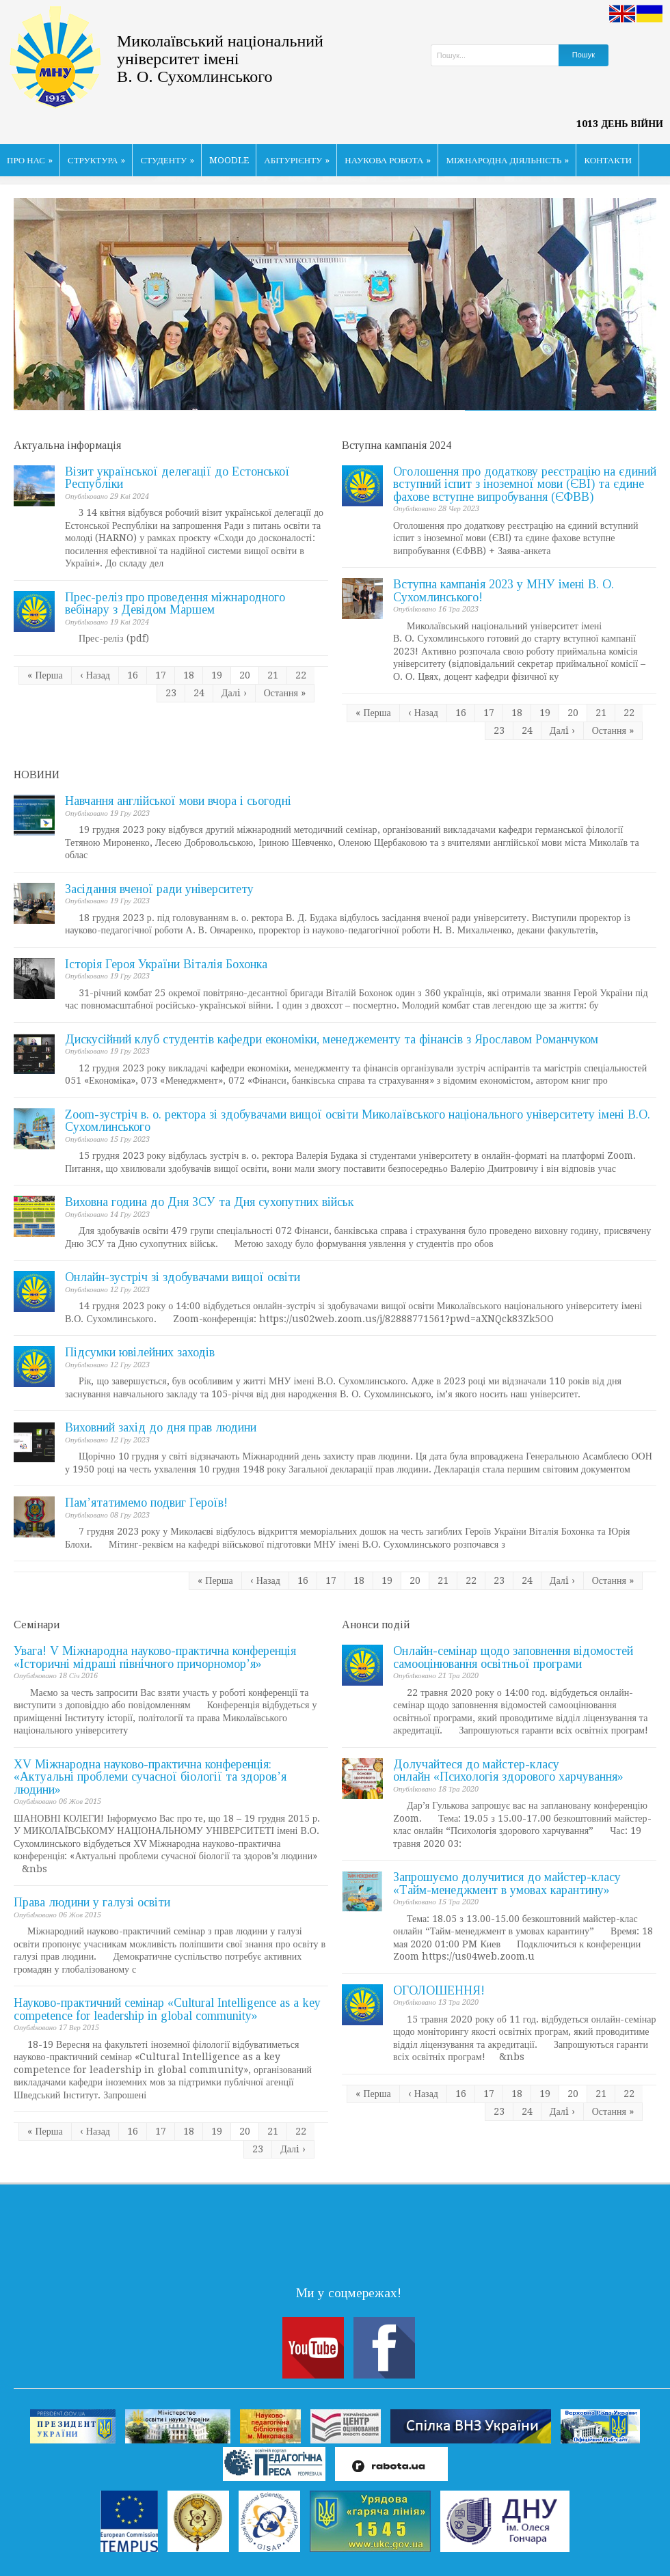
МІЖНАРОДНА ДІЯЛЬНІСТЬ (507, 160)
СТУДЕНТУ (167, 160)
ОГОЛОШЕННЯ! (439, 1990)
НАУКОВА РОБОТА (388, 160)
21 (272, 675)
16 (132, 675)
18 (188, 675)
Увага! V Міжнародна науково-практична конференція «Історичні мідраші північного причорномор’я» (155, 1657)
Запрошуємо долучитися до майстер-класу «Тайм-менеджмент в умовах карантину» (507, 1883)
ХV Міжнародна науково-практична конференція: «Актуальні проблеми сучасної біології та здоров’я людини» (150, 1776)
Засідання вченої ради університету (159, 889)
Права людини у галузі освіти (92, 1902)
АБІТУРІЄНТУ (297, 160)
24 (198, 692)
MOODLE (229, 160)
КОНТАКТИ (608, 160)
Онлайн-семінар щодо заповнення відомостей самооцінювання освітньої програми (513, 1657)
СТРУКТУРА (97, 160)
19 (216, 675)
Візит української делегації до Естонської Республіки (177, 478)
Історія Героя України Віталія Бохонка (166, 964)
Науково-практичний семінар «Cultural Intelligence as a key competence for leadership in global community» (167, 2009)
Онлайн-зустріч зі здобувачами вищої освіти (182, 1277)
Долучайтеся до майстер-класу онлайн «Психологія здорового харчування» (508, 1770)
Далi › (234, 692)
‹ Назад (95, 675)
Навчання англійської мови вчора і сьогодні (178, 801)
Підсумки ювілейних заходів (140, 1352)
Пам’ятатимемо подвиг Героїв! (146, 1502)
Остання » (285, 692)
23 (170, 692)
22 (300, 675)
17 (160, 675)
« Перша (44, 675)
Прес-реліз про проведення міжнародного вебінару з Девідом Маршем (175, 603)
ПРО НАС (30, 160)
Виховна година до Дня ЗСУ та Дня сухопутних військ (209, 1202)
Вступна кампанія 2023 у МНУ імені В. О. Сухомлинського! (503, 590)
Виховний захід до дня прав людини (160, 1427)
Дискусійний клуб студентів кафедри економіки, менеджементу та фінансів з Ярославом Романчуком (331, 1039)
